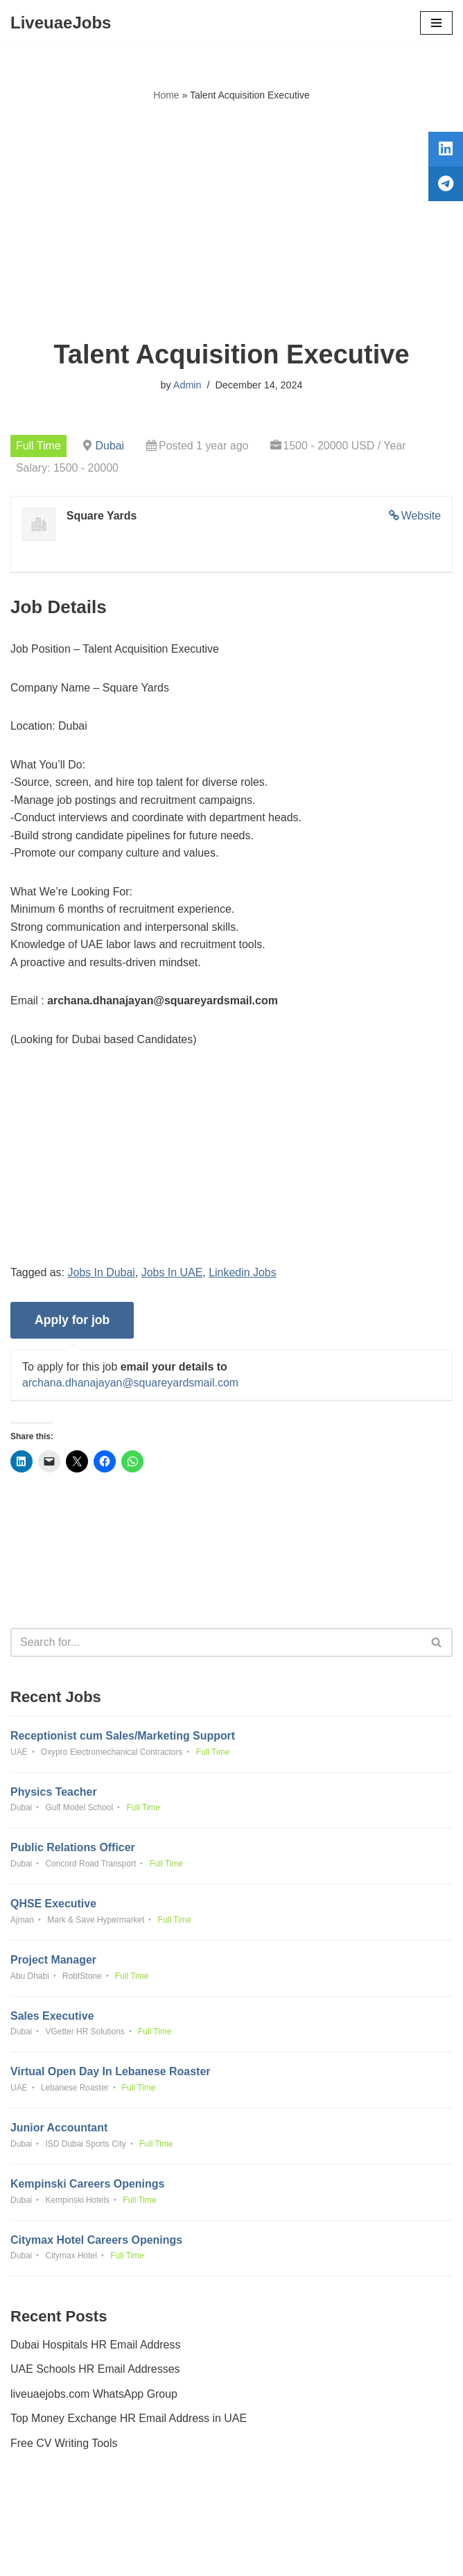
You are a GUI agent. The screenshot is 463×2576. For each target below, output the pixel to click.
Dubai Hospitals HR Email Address (95, 2347)
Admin (187, 384)
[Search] (215, 1643)
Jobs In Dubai (102, 1273)
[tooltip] (444, 150)
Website (421, 516)
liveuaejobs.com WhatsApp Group (94, 2397)
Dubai (110, 446)
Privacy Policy (47, 2526)
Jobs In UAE (172, 1273)
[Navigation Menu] (436, 23)
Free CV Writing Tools (64, 2447)
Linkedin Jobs (243, 1273)
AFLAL (308, 2555)
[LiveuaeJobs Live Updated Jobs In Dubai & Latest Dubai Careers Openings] (60, 23)
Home (166, 95)
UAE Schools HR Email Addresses (95, 2372)
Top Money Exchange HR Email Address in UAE (128, 2422)
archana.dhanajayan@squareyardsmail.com (130, 1385)
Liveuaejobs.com (179, 2555)
